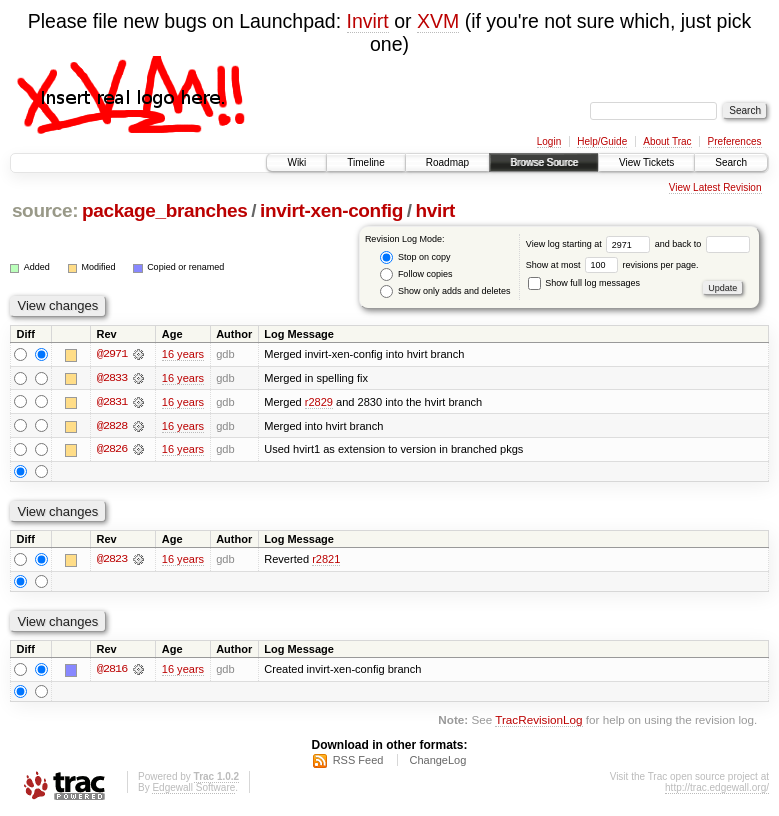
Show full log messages (584, 283)
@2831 (112, 402)
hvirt (435, 210)
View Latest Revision (715, 187)
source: (45, 210)
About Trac (667, 141)
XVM (438, 21)
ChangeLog (437, 762)
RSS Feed (358, 762)
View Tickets (646, 162)
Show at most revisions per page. (612, 265)
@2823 (112, 561)
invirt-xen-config (331, 210)
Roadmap (447, 162)
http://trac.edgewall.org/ (717, 789)
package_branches (165, 210)
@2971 (112, 354)
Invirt (368, 21)
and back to (702, 244)
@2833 (112, 378)
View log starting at (590, 244)
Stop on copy (415, 257)
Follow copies (416, 274)
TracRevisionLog (538, 721)
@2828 (112, 426)
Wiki (296, 162)
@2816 (112, 671)
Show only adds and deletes (445, 291)
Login (549, 141)
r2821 (326, 561)
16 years (183, 354)
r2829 (319, 402)
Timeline (365, 162)
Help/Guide (602, 141)
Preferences (735, 141)
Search (731, 162)
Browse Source (544, 162)
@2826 (112, 450)
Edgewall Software (193, 789)
